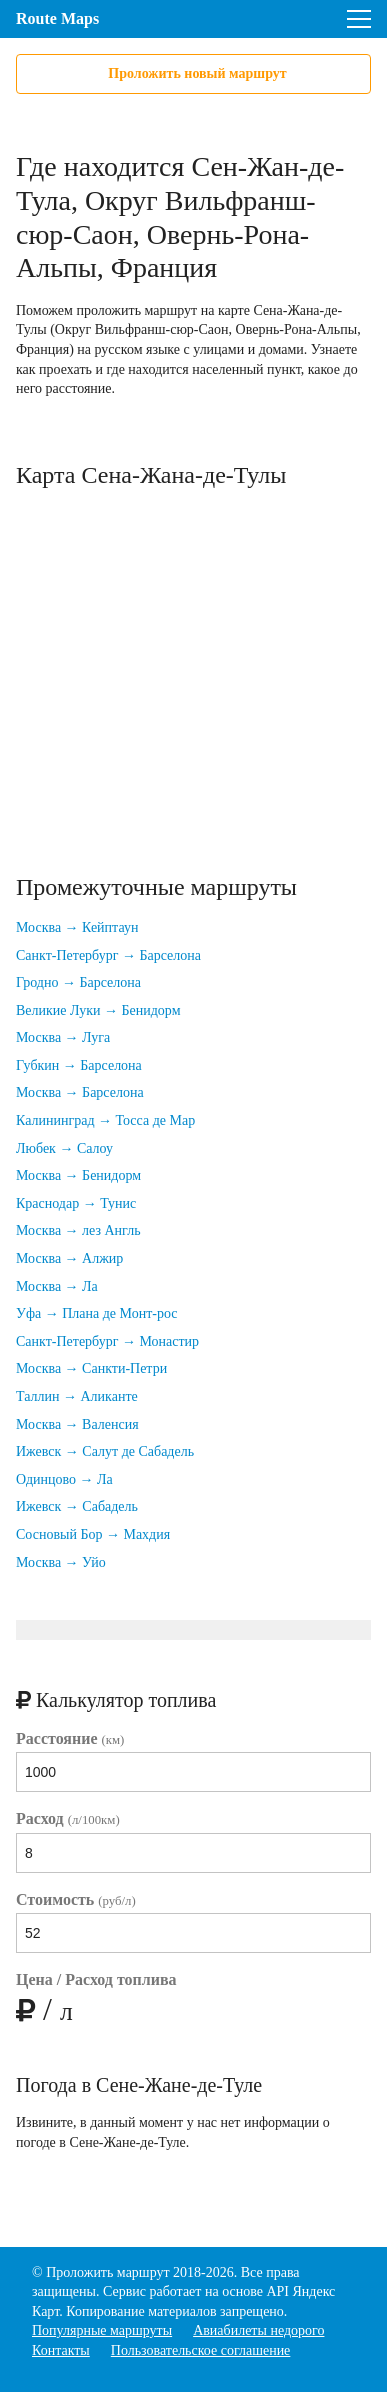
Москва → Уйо (61, 1562)
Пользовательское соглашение (201, 2350)
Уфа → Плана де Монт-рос (97, 1313)
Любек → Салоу (64, 1148)
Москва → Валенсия (77, 1424)
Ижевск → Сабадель (77, 1506)
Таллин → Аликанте (77, 1396)
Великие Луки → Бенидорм (98, 1010)
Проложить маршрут (107, 2272)
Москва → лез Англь (78, 1230)
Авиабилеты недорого (258, 2330)
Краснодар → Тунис (76, 1203)
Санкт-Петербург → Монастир (107, 1341)
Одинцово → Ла (64, 1479)
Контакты (61, 2350)
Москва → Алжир (69, 1258)
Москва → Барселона (80, 1092)
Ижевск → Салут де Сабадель (105, 1451)
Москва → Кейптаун (77, 927)
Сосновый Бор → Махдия (93, 1534)
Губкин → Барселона (79, 1065)
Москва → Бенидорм (78, 1175)
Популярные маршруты (102, 2330)
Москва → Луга (63, 1037)
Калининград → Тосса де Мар (105, 1120)
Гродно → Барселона (78, 982)
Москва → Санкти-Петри (91, 1368)
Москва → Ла (57, 1286)
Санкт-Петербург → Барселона (108, 955)
